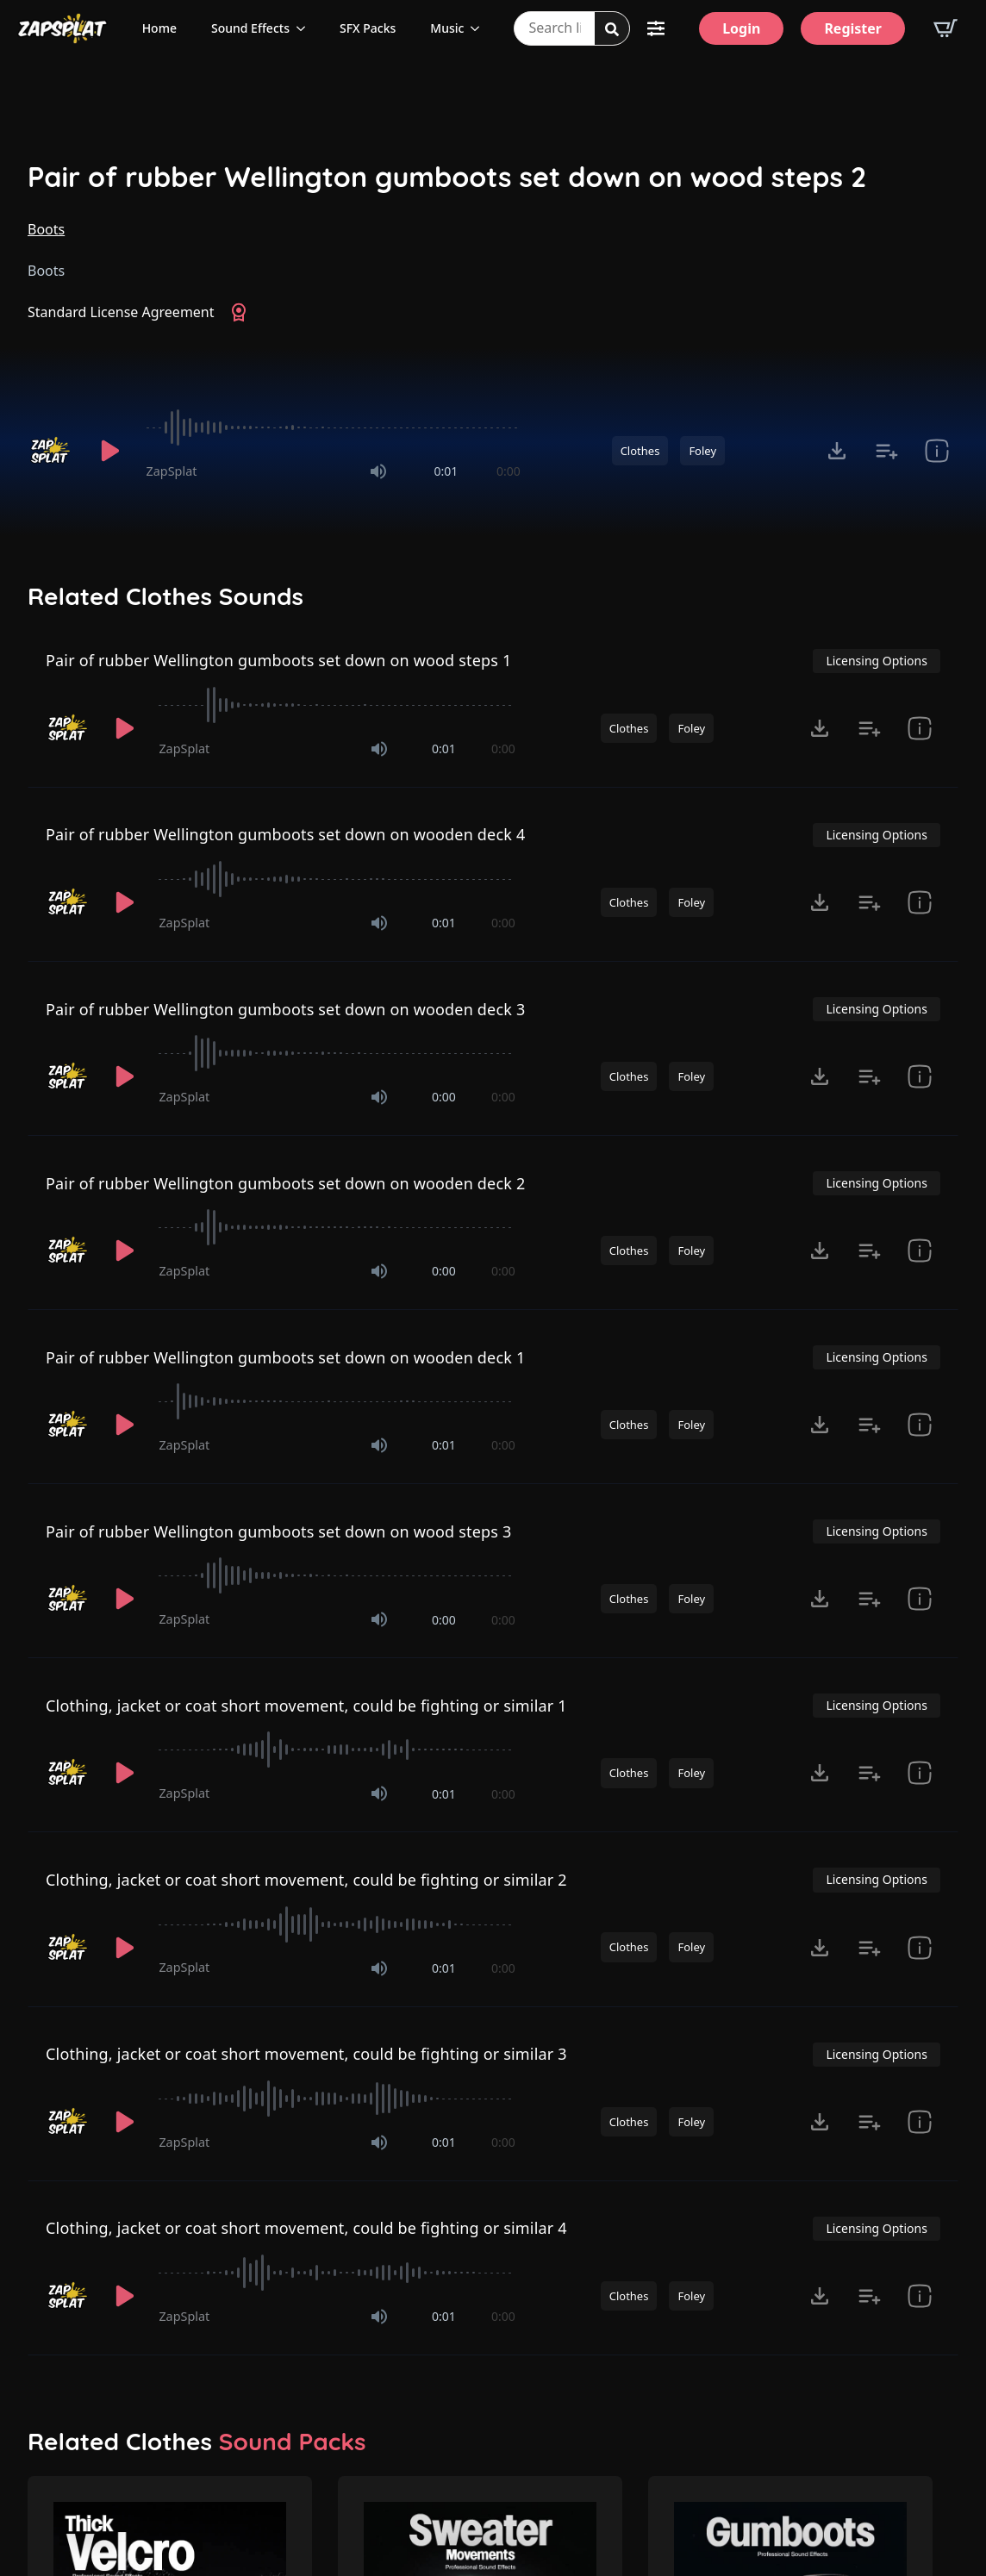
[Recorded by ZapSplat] (51, 450)
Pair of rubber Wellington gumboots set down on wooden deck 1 (285, 1357)
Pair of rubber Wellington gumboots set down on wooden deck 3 (285, 1009)
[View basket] (945, 28)
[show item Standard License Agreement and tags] (937, 450)
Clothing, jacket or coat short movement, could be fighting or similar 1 (306, 1705)
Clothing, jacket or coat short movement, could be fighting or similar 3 (306, 2053)
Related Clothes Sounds (165, 596)
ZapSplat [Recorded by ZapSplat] (172, 471)
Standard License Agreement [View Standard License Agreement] (121, 312)
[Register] (853, 28)
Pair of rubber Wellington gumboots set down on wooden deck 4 (285, 834)
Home (159, 28)
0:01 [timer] (446, 471)
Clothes (640, 450)
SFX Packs (368, 28)
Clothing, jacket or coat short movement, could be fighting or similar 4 (306, 2227)
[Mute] (378, 471)
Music (447, 28)
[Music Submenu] (480, 28)
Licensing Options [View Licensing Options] (876, 660)
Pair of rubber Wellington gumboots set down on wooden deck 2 (285, 1183)
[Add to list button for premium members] (887, 450)
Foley (702, 450)
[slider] (334, 427)
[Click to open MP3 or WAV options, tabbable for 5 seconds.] (837, 450)
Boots (46, 229)
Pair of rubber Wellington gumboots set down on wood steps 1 (278, 660)
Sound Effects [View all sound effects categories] (250, 28)
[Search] (612, 29)
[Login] (741, 28)
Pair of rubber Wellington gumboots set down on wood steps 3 (278, 1531)
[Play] (110, 450)
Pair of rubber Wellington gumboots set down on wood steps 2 (447, 177)
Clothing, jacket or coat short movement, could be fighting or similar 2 (306, 1879)
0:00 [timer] (508, 471)
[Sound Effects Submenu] (306, 28)
